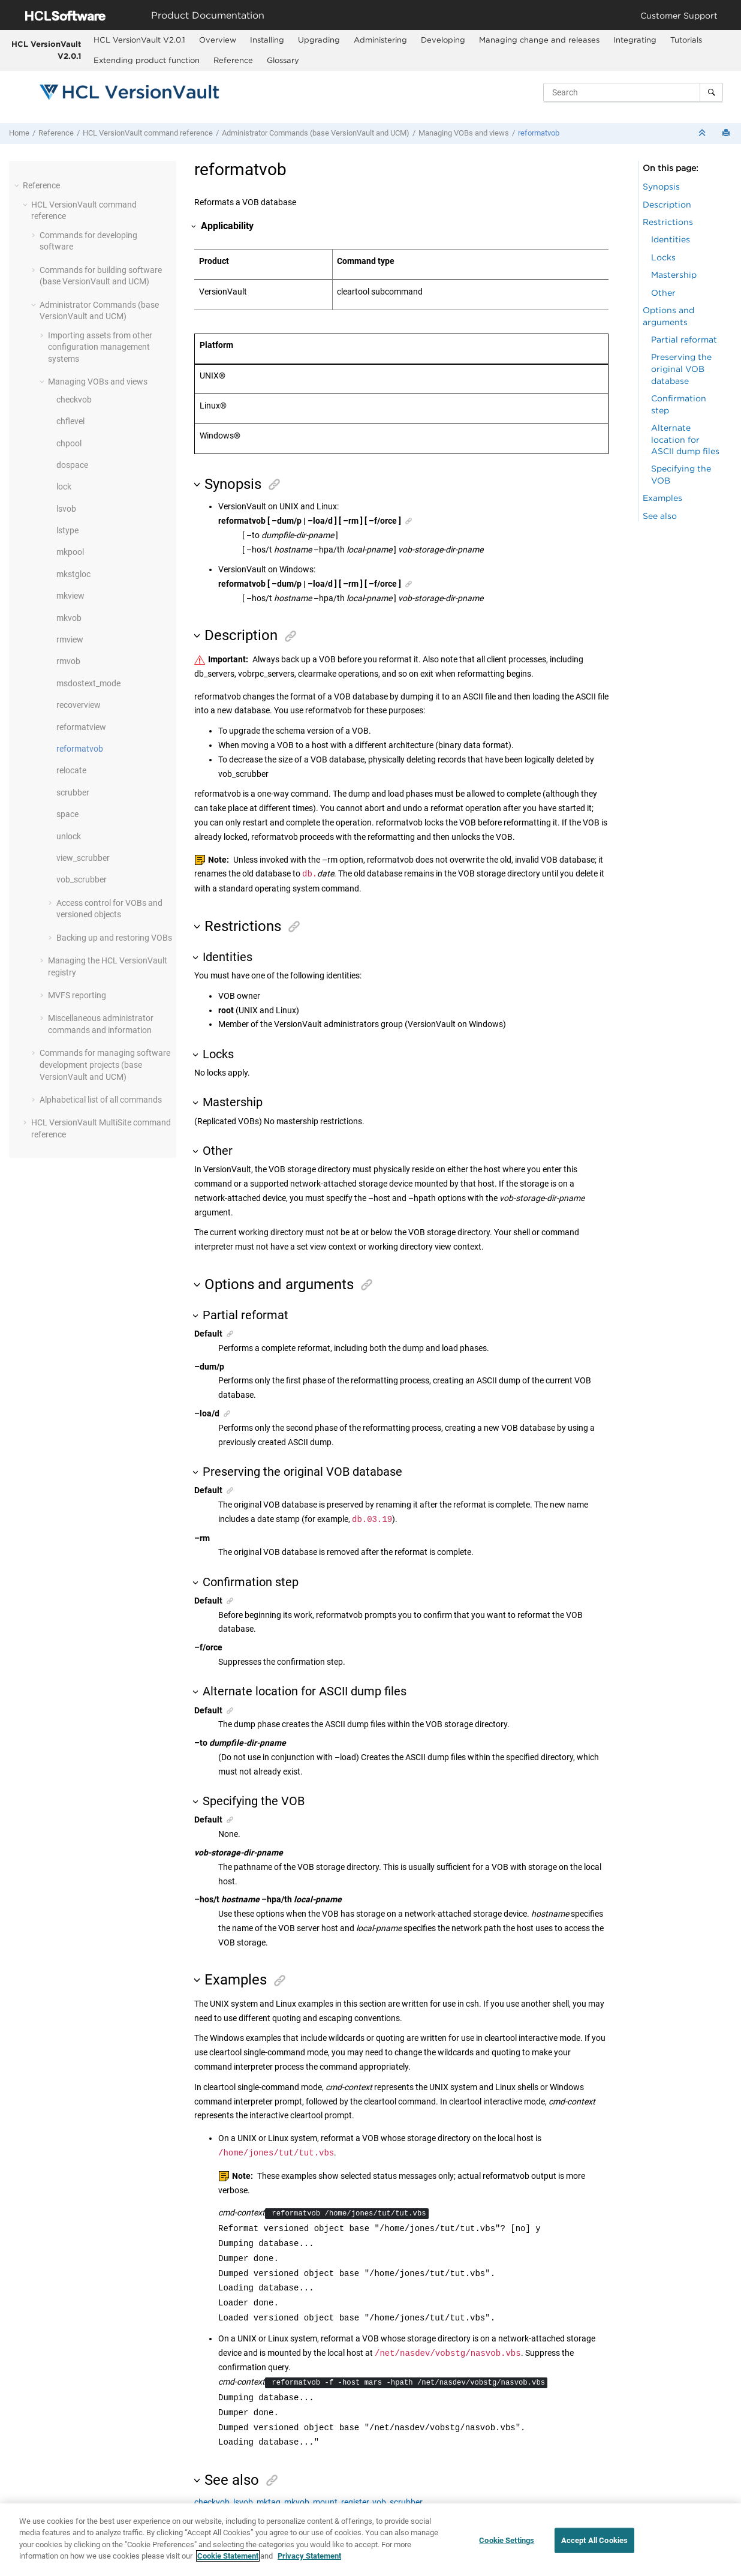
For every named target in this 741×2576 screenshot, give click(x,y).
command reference (148, 132)
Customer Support (679, 15)
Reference (233, 60)
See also (660, 515)
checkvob (74, 399)
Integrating (634, 39)
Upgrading (319, 39)
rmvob (68, 661)
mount (325, 2502)
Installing (267, 39)
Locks (663, 257)
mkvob (69, 618)
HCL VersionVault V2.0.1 (46, 50)
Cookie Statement (227, 2557)
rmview (69, 639)
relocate (71, 770)
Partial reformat (684, 339)
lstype (67, 530)
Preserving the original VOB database (681, 368)
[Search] (711, 92)
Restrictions (668, 221)
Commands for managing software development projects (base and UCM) (105, 1064)
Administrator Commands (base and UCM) (315, 132)
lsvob (66, 509)
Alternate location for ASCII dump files (685, 439)
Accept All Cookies (594, 2541)
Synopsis (661, 186)
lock (63, 486)
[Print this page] (727, 133)
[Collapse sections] (703, 133)
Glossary (283, 60)
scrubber (72, 792)
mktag (269, 2502)
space (67, 814)
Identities (670, 239)
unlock (68, 836)
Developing (443, 39)
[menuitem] (139, 40)
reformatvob (538, 132)
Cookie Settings (506, 2541)
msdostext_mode (88, 683)
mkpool (70, 552)
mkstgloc (73, 574)
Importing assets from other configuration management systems (100, 347)
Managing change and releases (539, 39)
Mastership (674, 274)
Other (663, 292)
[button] (18, 185)
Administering (380, 39)
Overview (217, 39)
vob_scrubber (81, 879)
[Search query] (633, 92)
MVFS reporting (77, 995)
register (355, 2502)
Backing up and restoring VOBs (114, 937)
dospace (72, 465)
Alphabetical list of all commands (101, 1099)
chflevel (70, 421)
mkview (70, 596)
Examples (662, 497)
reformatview (81, 727)
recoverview (78, 705)
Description (667, 204)
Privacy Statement (309, 2557)
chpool (69, 443)
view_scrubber (83, 858)
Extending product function (147, 60)
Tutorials (686, 39)
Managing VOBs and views (463, 132)
